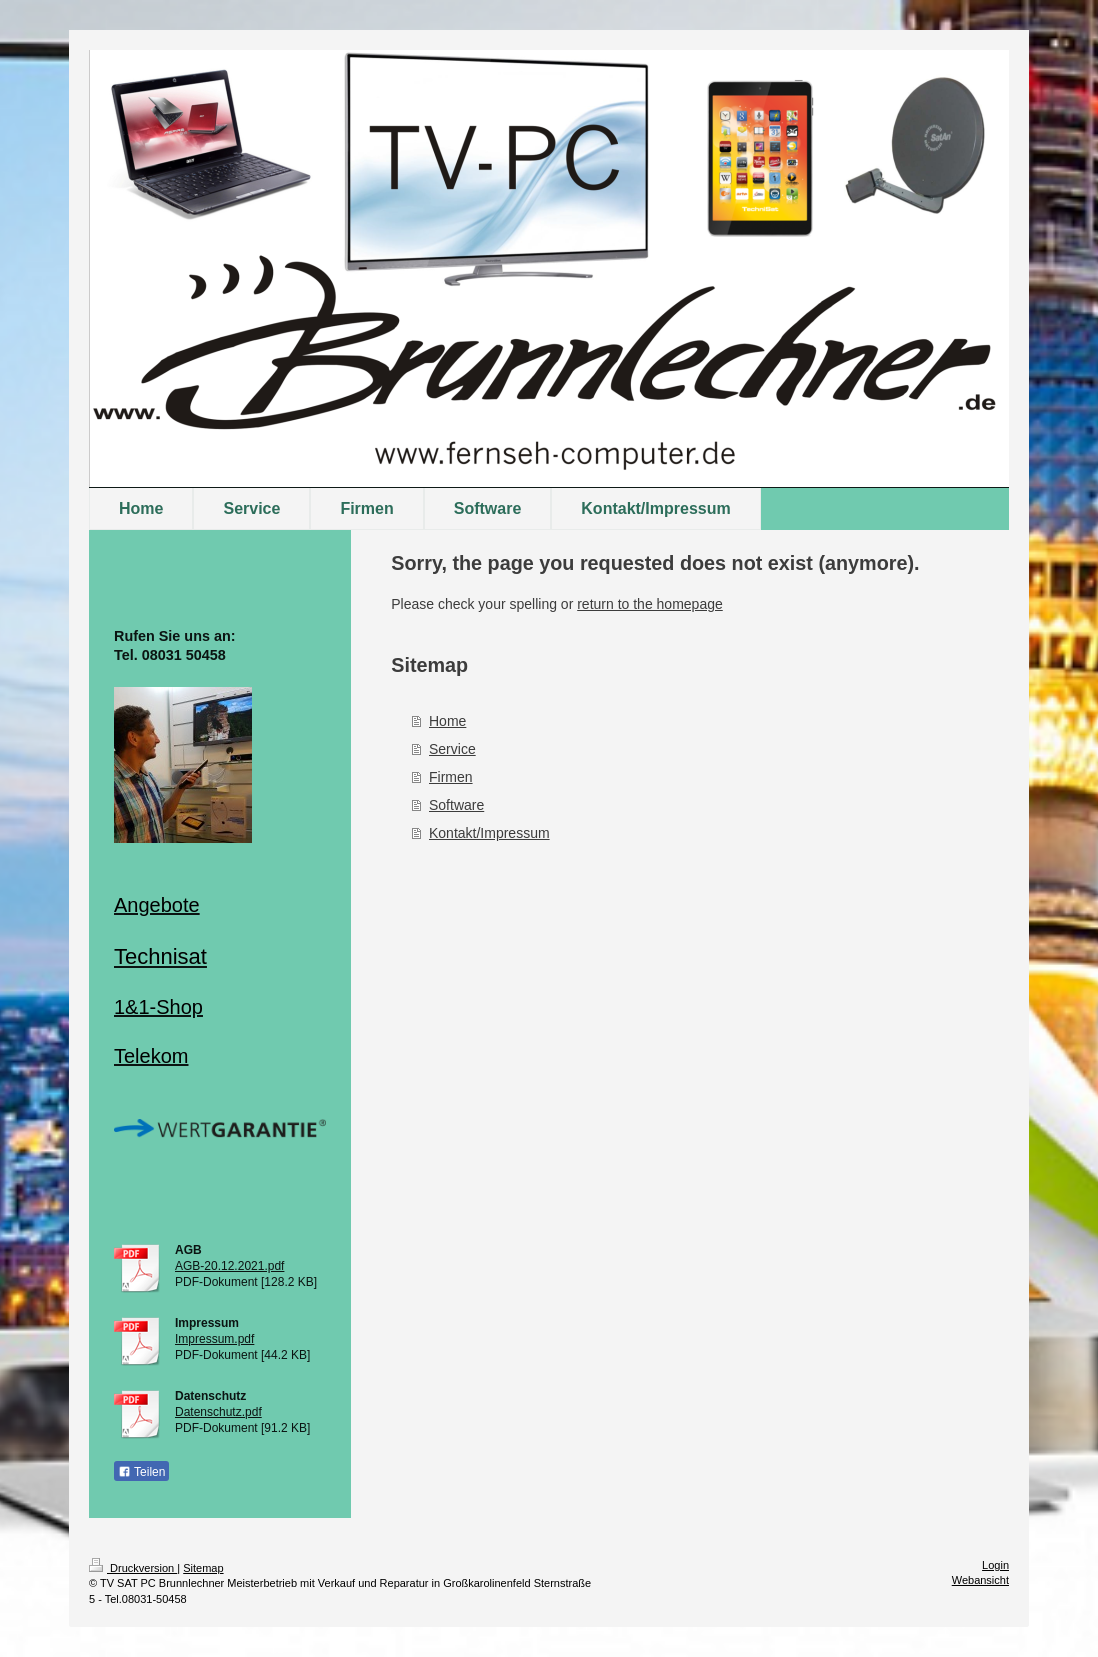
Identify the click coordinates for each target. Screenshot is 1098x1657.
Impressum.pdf (214, 1339)
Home (447, 721)
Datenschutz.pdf (218, 1412)
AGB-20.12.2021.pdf (229, 1266)
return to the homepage (650, 604)
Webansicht (980, 1580)
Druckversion (133, 1568)
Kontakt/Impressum (489, 833)
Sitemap (203, 1568)
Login (995, 1565)
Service (452, 749)
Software (456, 805)
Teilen (141, 1472)
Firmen (451, 777)
